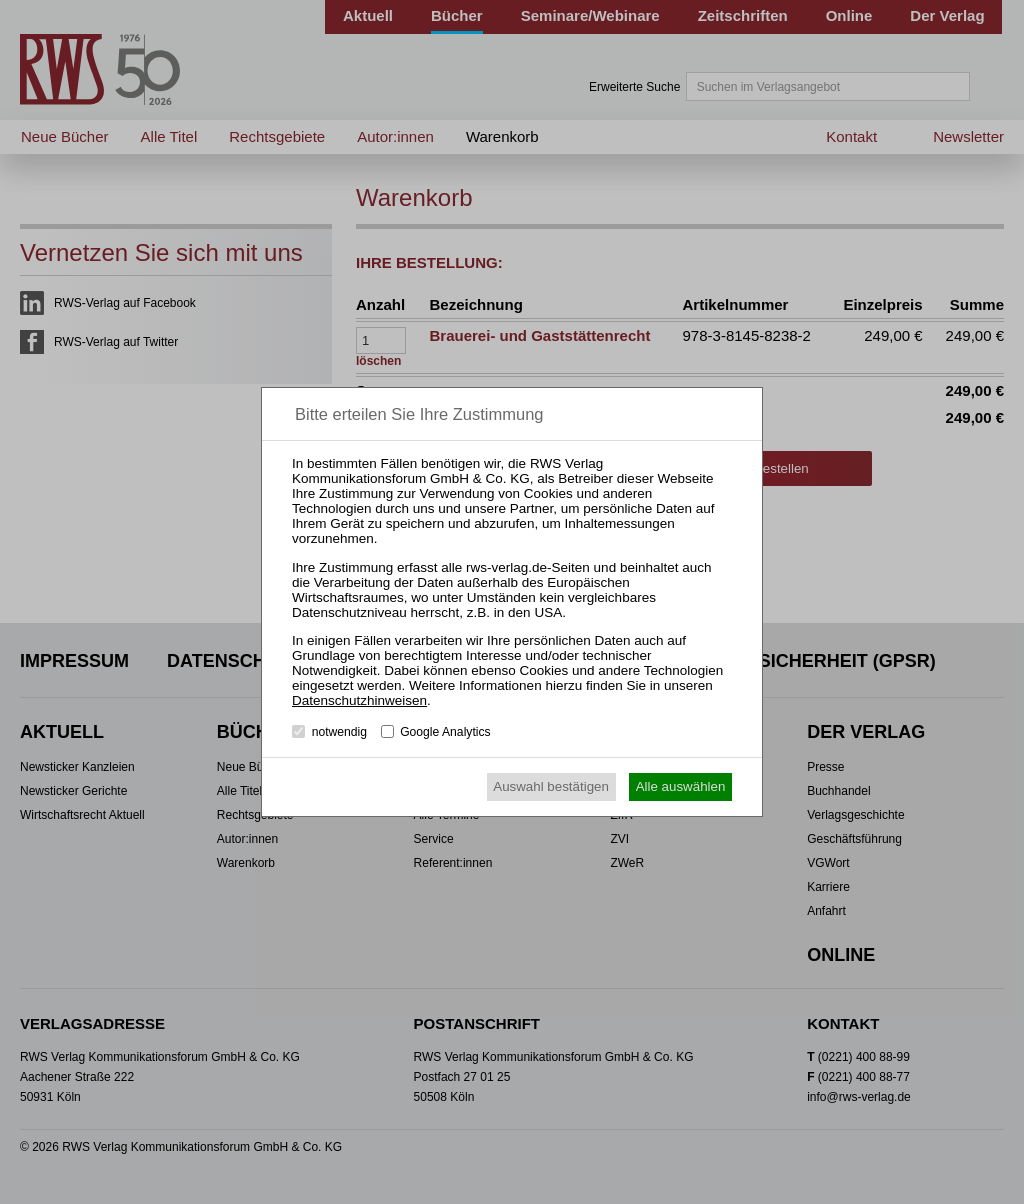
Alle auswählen (681, 786)
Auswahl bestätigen (551, 786)
